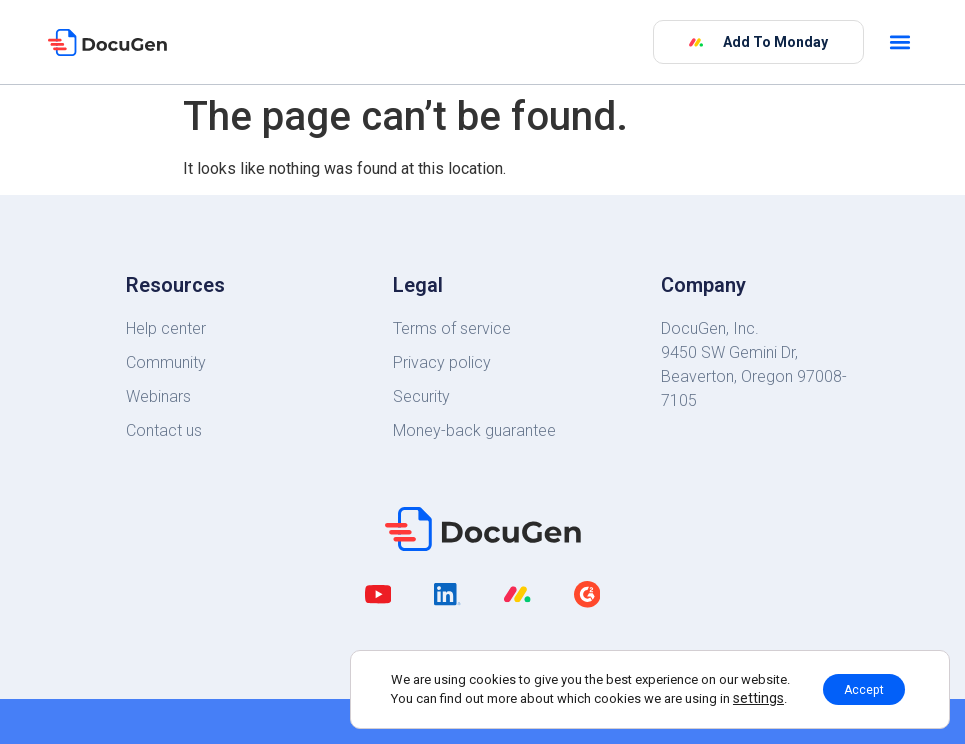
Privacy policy (442, 362)
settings (745, 695)
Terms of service (452, 328)
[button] (900, 42)
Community (166, 362)
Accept (863, 687)
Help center (166, 328)
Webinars (158, 396)
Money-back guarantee (474, 430)
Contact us (164, 430)
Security (421, 396)
